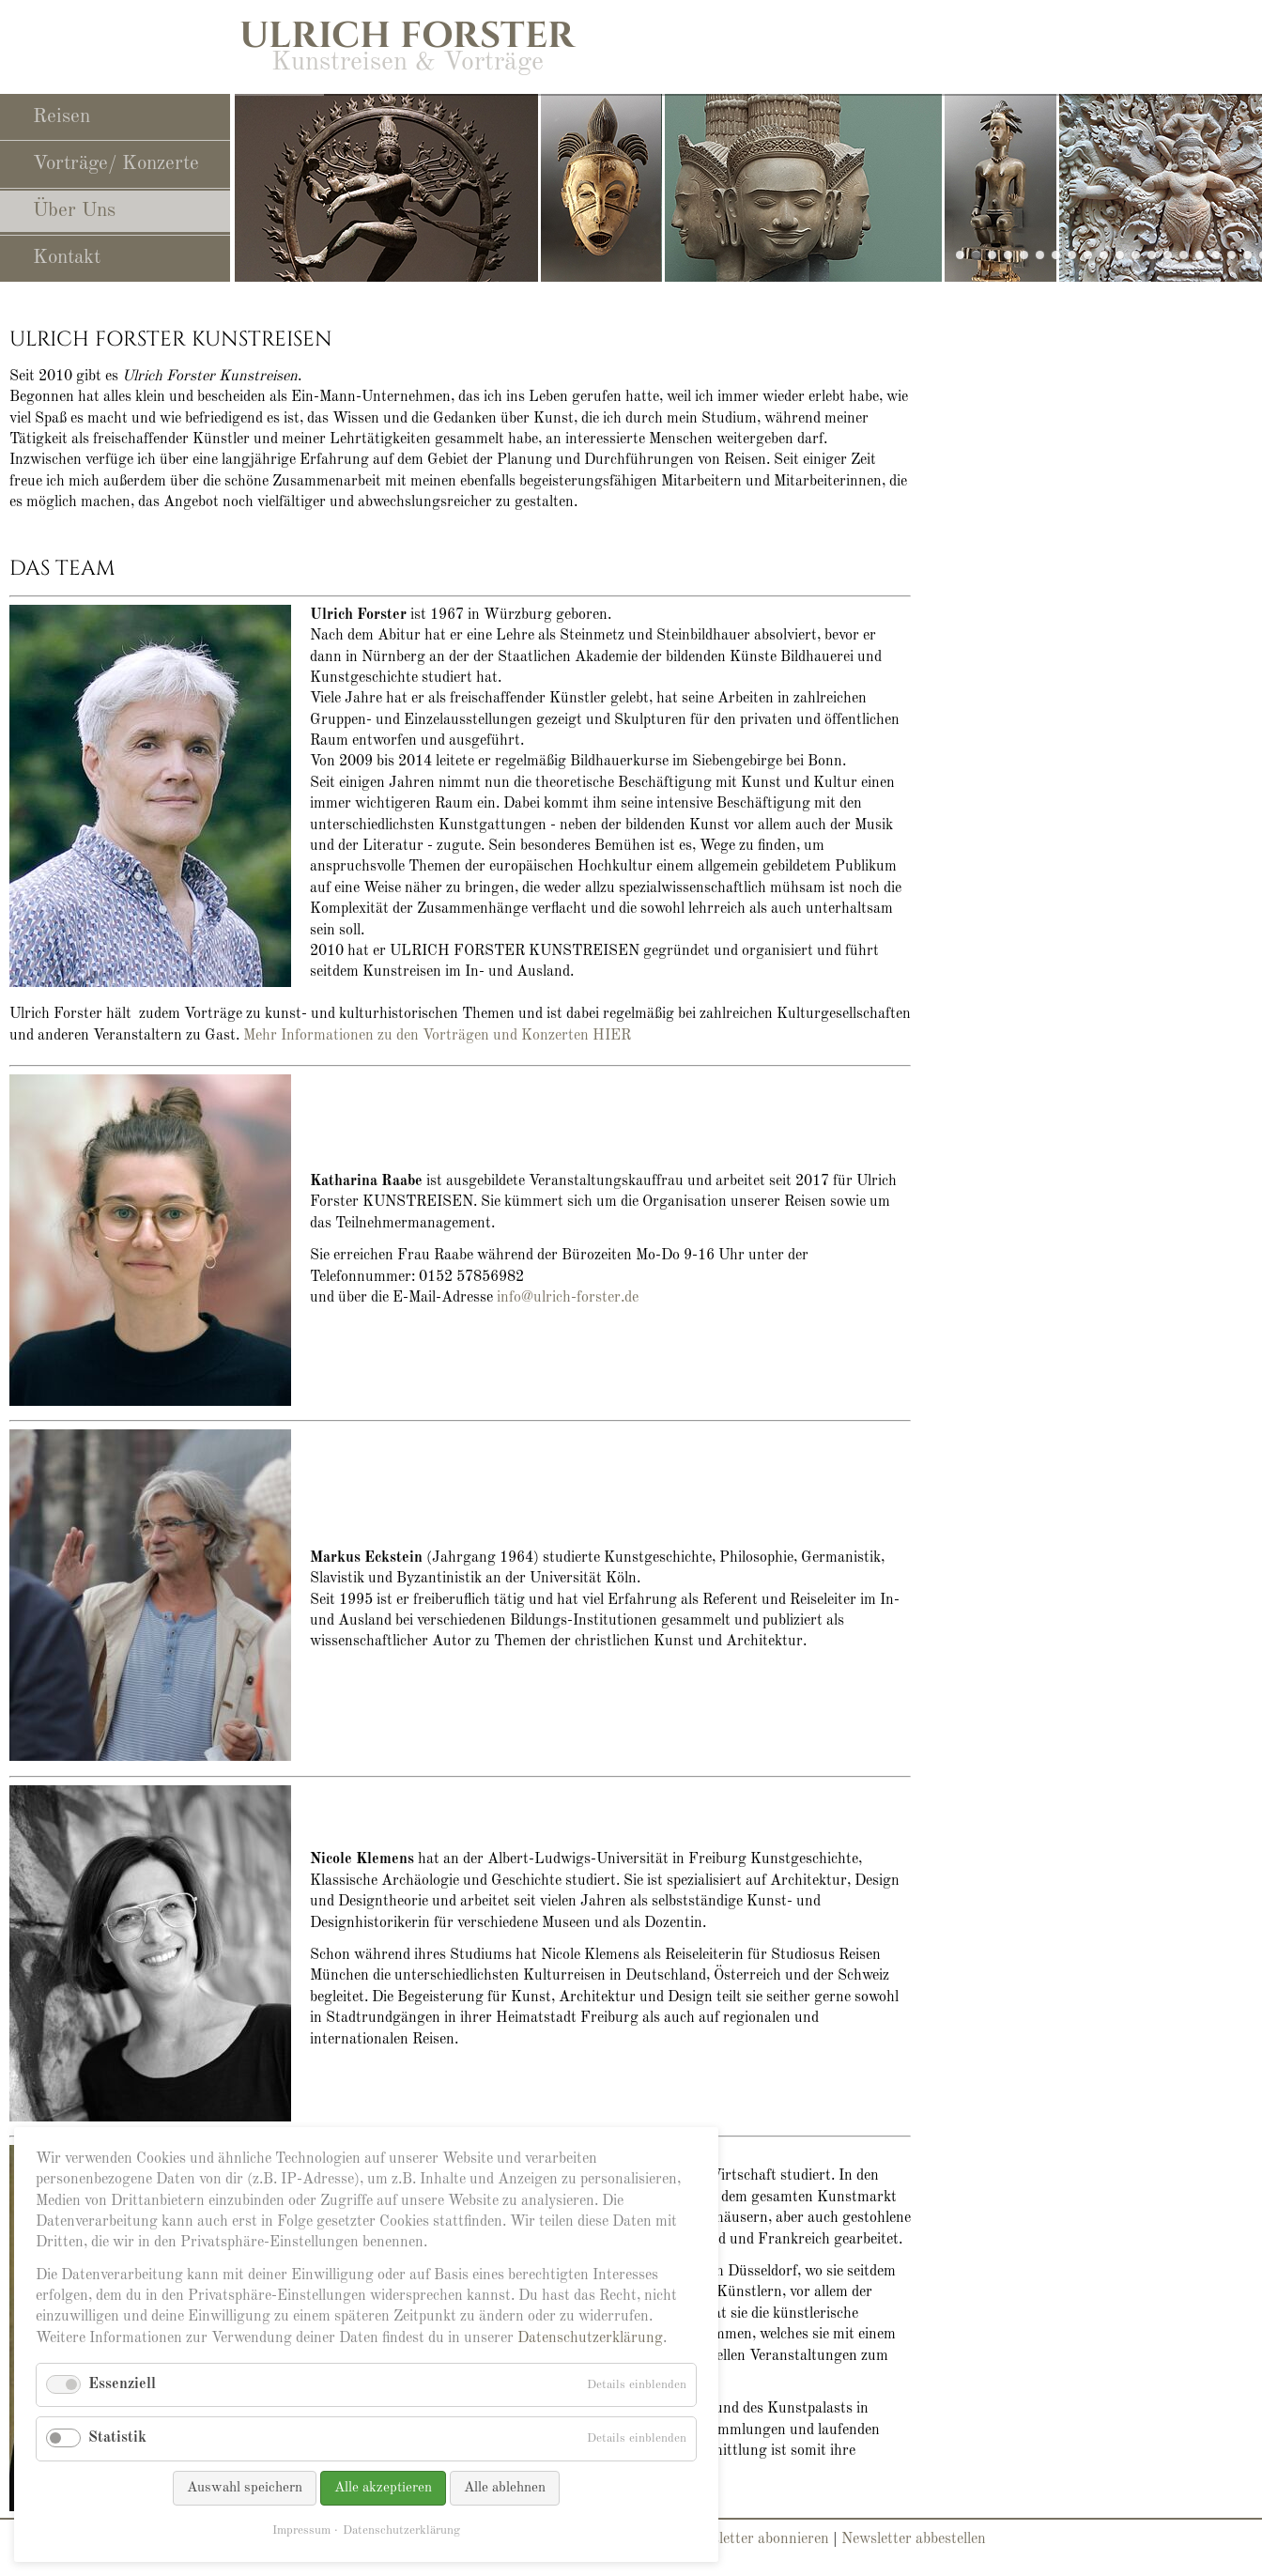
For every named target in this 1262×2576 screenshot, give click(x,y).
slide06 (1167, 255)
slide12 (1104, 255)
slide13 (1183, 255)
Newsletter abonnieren (756, 2539)
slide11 (1056, 255)
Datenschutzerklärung (590, 2338)
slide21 (1151, 255)
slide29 (960, 255)
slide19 (1088, 255)
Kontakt (66, 258)
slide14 (1072, 255)
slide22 (1135, 255)
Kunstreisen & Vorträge (407, 63)
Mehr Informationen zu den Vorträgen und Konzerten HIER (437, 1035)
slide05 (1215, 255)
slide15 (1231, 255)
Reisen (61, 117)
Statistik (117, 2437)
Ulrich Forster (407, 36)
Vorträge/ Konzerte (116, 164)
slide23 (1024, 255)
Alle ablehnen (505, 2488)
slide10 (1040, 255)
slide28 (976, 255)
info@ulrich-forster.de (568, 1297)
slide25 (1008, 255)
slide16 (1199, 255)
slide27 (992, 255)
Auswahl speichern (244, 2488)
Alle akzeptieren (383, 2488)
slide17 (1247, 255)
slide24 (1120, 255)
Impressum (301, 2530)
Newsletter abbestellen (913, 2539)
